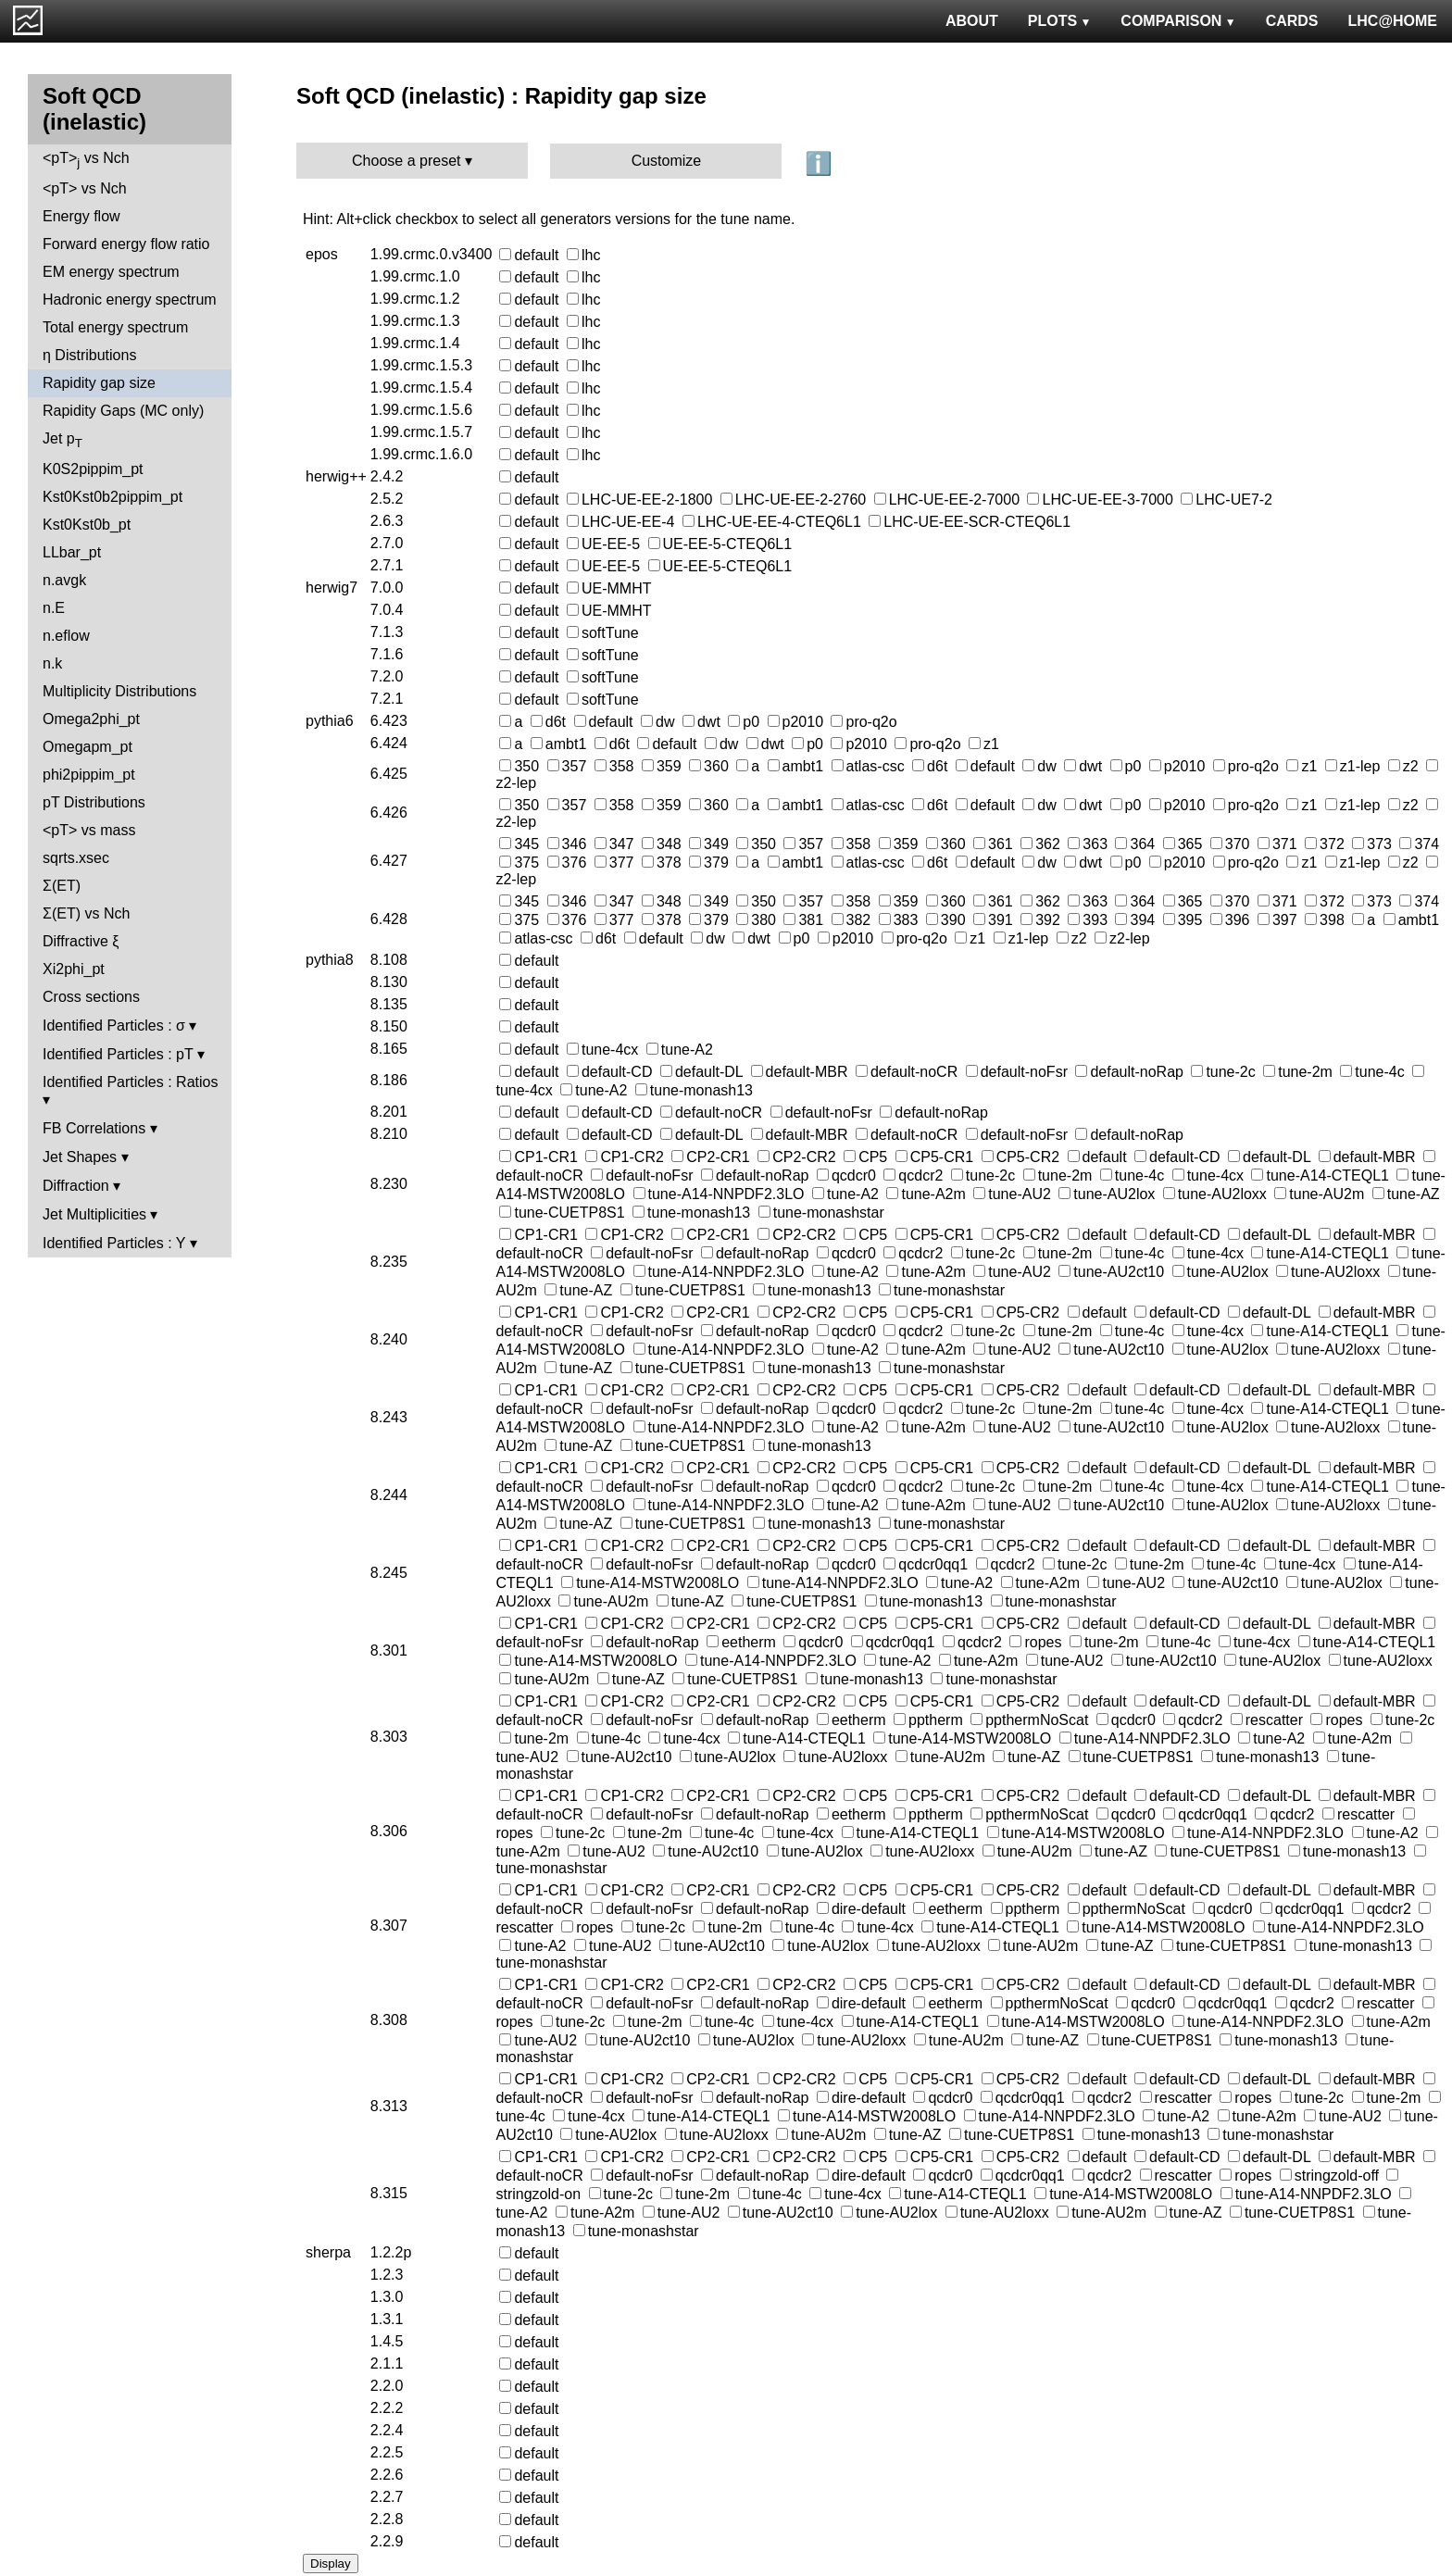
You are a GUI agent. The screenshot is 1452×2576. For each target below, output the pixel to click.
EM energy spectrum (111, 272)
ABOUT (971, 21)
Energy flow (81, 216)
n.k (52, 663)
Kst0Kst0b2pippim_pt (112, 497)
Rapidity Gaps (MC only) (123, 411)
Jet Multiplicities (94, 1214)
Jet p (62, 440)
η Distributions (89, 355)
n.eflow (66, 636)
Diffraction (76, 1186)
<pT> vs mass (89, 830)
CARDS (1292, 21)
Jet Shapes (80, 1157)
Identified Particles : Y (114, 1243)
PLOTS (1060, 21)
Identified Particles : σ (114, 1025)
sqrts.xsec (76, 858)
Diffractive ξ (81, 941)
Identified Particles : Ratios (130, 1082)
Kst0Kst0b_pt (87, 524)
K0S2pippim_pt (93, 469)
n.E (54, 608)
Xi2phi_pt (74, 969)
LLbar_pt (72, 552)
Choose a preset (406, 161)
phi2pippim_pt (89, 774)
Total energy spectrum (115, 327)
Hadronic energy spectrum (130, 299)
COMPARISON (1177, 21)
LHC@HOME (1392, 21)
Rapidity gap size (99, 383)
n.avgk (64, 580)
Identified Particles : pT (118, 1054)
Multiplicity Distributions (119, 691)
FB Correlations (94, 1128)
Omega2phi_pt (91, 719)
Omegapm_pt (87, 747)
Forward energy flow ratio (126, 244)
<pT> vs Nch (86, 159)
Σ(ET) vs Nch (86, 913)
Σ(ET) (62, 886)
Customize (667, 161)
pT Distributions (94, 802)
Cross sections (91, 997)
